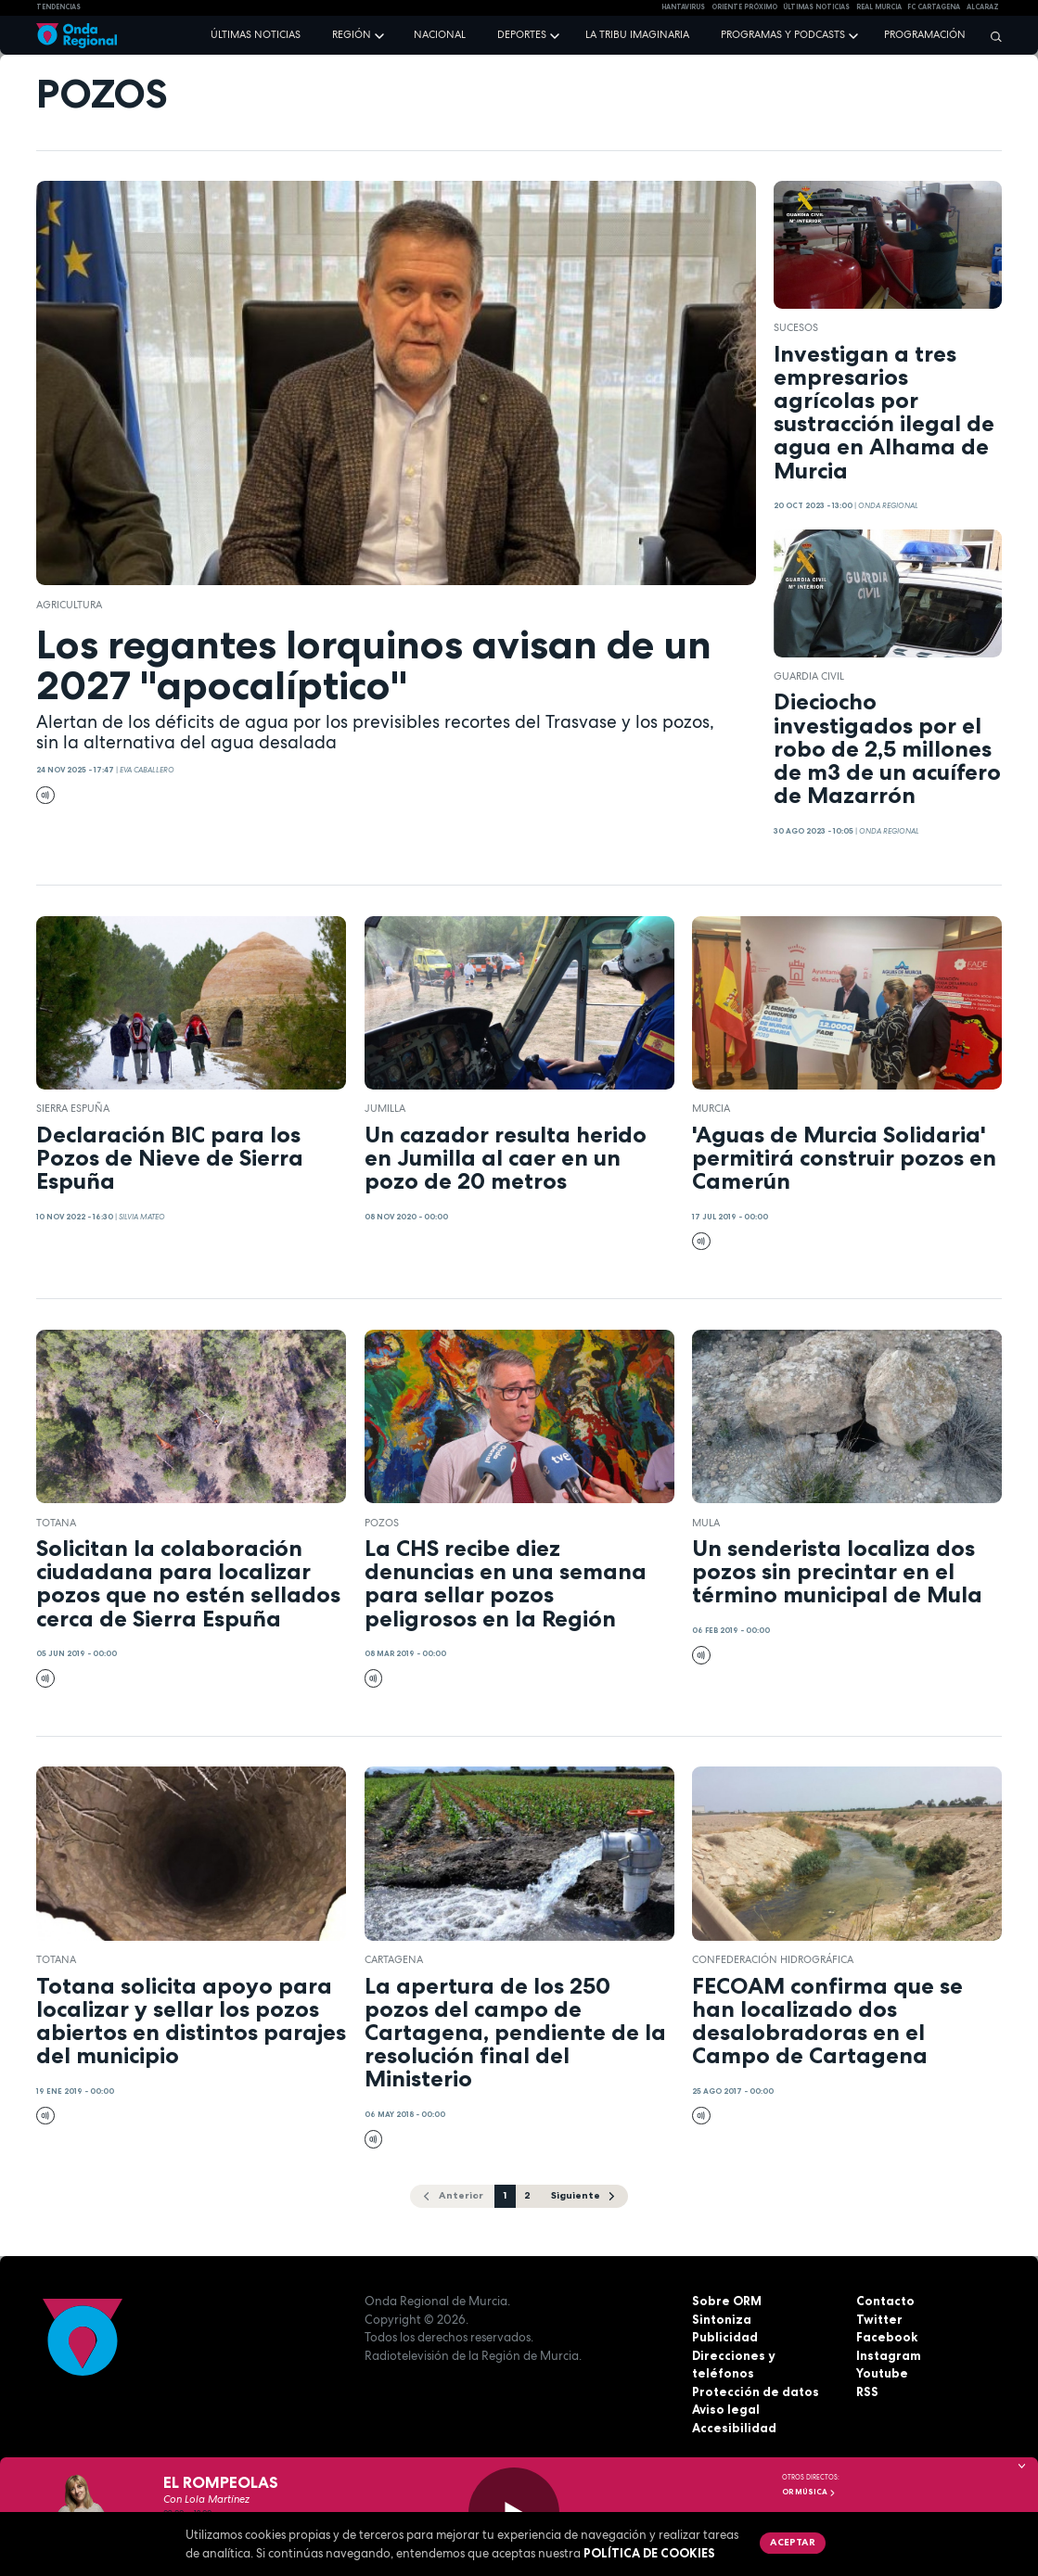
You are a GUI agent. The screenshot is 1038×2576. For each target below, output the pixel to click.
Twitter (879, 2319)
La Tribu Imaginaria (637, 34)
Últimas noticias (256, 34)
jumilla (385, 1108)
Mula (706, 1522)
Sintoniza (721, 2319)
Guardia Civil (809, 676)
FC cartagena (933, 7)
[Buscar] (991, 36)
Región (351, 34)
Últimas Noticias (816, 7)
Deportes (521, 34)
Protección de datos (755, 2391)
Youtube (882, 2373)
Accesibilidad (734, 2427)
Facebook (886, 2336)
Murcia (711, 1108)
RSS (867, 2391)
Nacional (440, 34)
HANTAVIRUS (683, 7)
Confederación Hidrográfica (772, 1959)
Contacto (885, 2300)
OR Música (809, 2491)
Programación (925, 34)
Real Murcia (879, 7)
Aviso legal (726, 2409)
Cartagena (394, 1959)
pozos (382, 1522)
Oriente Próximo (744, 7)
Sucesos (796, 327)
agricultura (69, 604)
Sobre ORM (727, 2300)
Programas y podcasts (783, 34)
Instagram (888, 2355)
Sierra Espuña (72, 1108)
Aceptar (792, 2541)
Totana (56, 1522)
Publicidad (725, 2336)
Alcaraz (983, 7)
